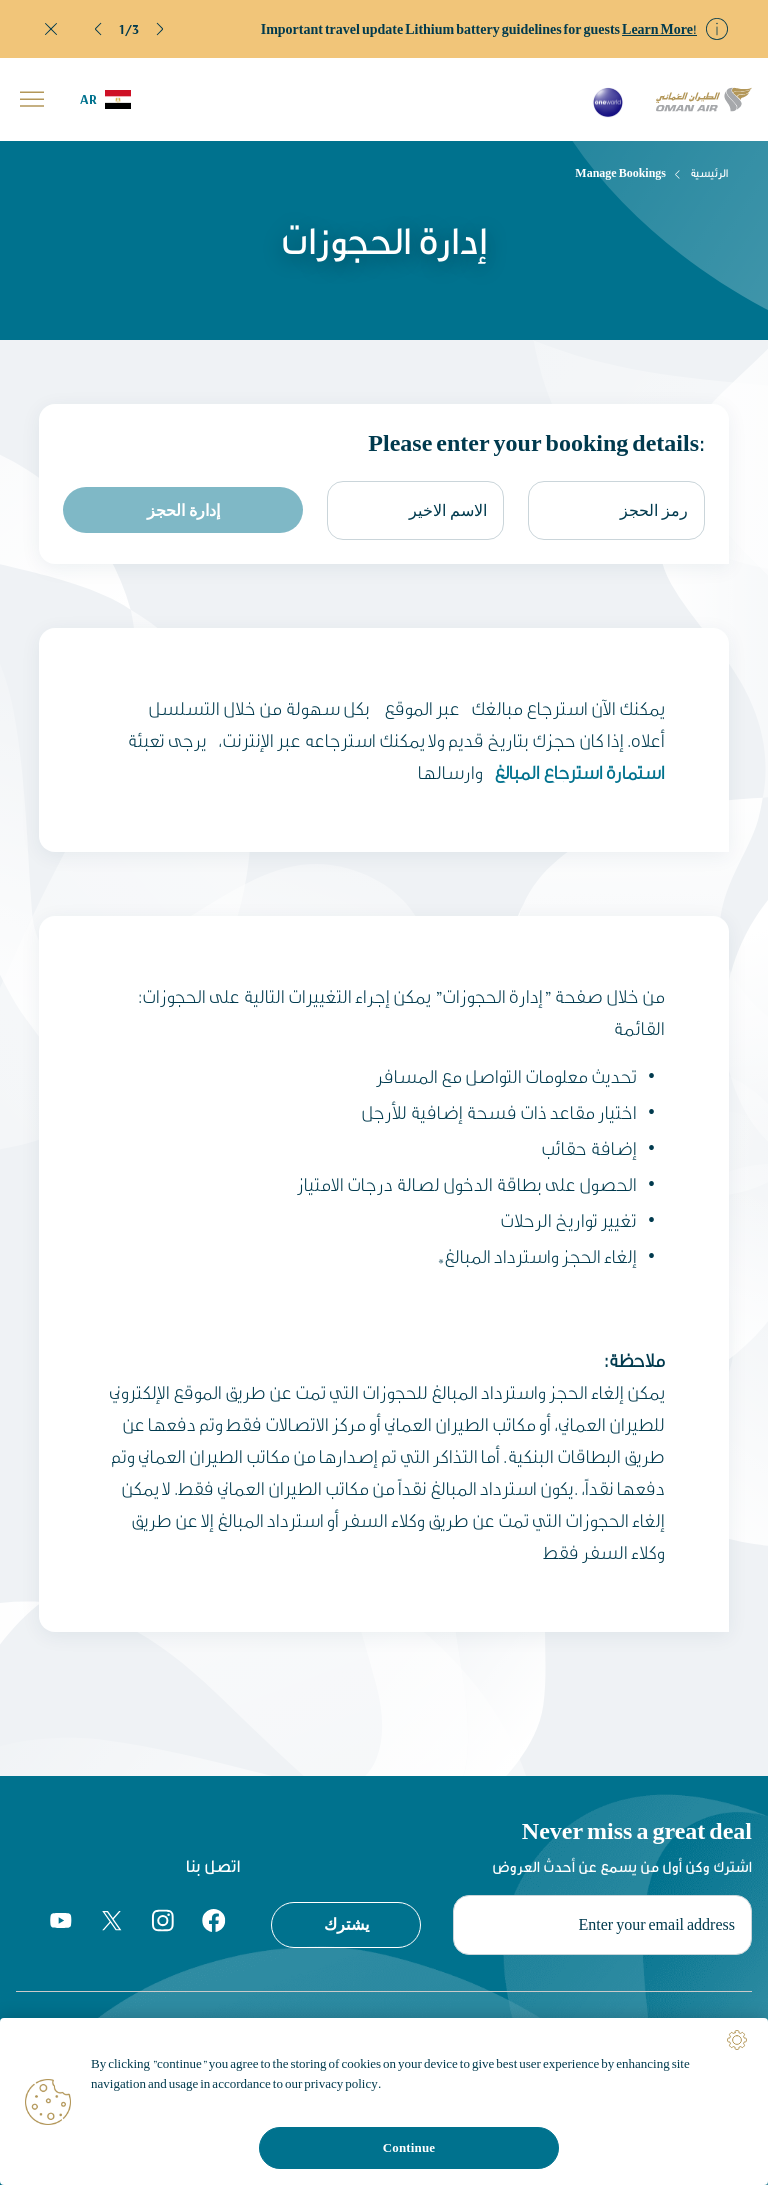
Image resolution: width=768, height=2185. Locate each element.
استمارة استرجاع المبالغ (577, 771)
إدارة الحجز (183, 510)
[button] (99, 29)
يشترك (346, 1924)
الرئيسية (709, 173)
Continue (409, 2147)
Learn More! (659, 29)
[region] (384, 2101)
